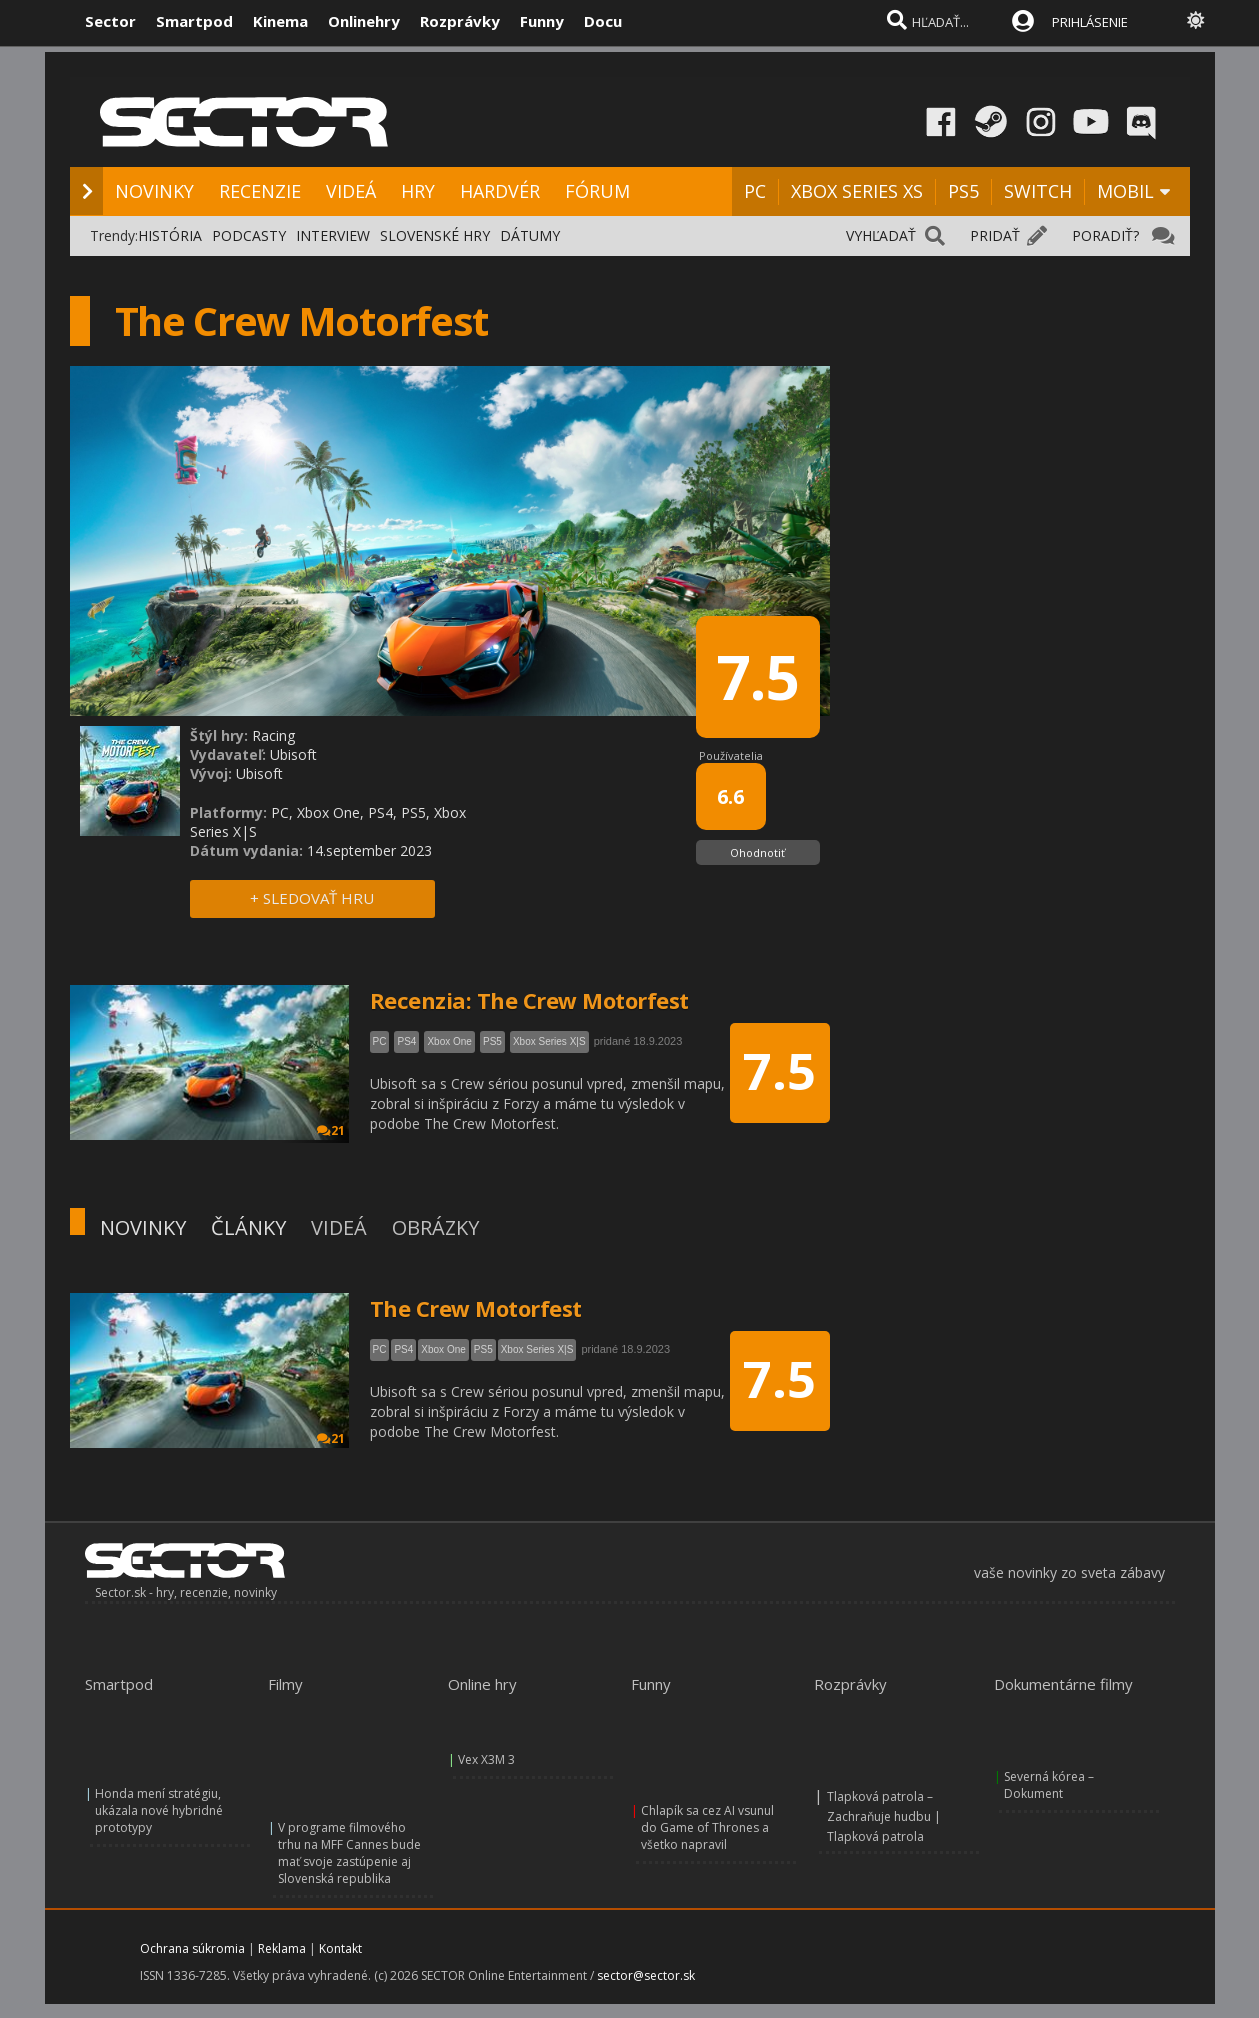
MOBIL (1125, 191)
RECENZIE (260, 191)
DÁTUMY (530, 235)
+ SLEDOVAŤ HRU (312, 898)
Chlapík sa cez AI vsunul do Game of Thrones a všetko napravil (707, 1827)
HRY (418, 191)
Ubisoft (293, 754)
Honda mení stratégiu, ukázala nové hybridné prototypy (159, 1810)
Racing (273, 735)
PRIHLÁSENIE (1090, 22)
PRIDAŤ (995, 235)
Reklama (282, 1948)
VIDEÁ (351, 191)
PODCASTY (249, 235)
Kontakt (340, 1948)
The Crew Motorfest (476, 1308)
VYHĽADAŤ (881, 235)
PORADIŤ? (1105, 235)
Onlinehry (364, 21)
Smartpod (194, 21)
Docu (603, 21)
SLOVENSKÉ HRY (435, 235)
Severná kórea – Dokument (1049, 1785)
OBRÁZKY (435, 1227)
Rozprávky (460, 21)
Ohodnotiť (757, 852)
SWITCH (1038, 191)
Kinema (280, 21)
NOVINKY (154, 191)
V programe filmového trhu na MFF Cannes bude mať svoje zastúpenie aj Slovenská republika (349, 1853)
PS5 (963, 191)
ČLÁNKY (248, 1227)
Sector (110, 21)
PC (755, 191)
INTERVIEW (333, 235)
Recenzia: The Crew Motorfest (529, 1000)
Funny (542, 21)
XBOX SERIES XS (857, 191)
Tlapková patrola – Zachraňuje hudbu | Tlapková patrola (884, 1816)
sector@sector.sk (646, 1975)
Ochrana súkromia (192, 1948)
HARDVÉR (500, 191)
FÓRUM (597, 191)
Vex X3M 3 (486, 1759)
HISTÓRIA (170, 235)
